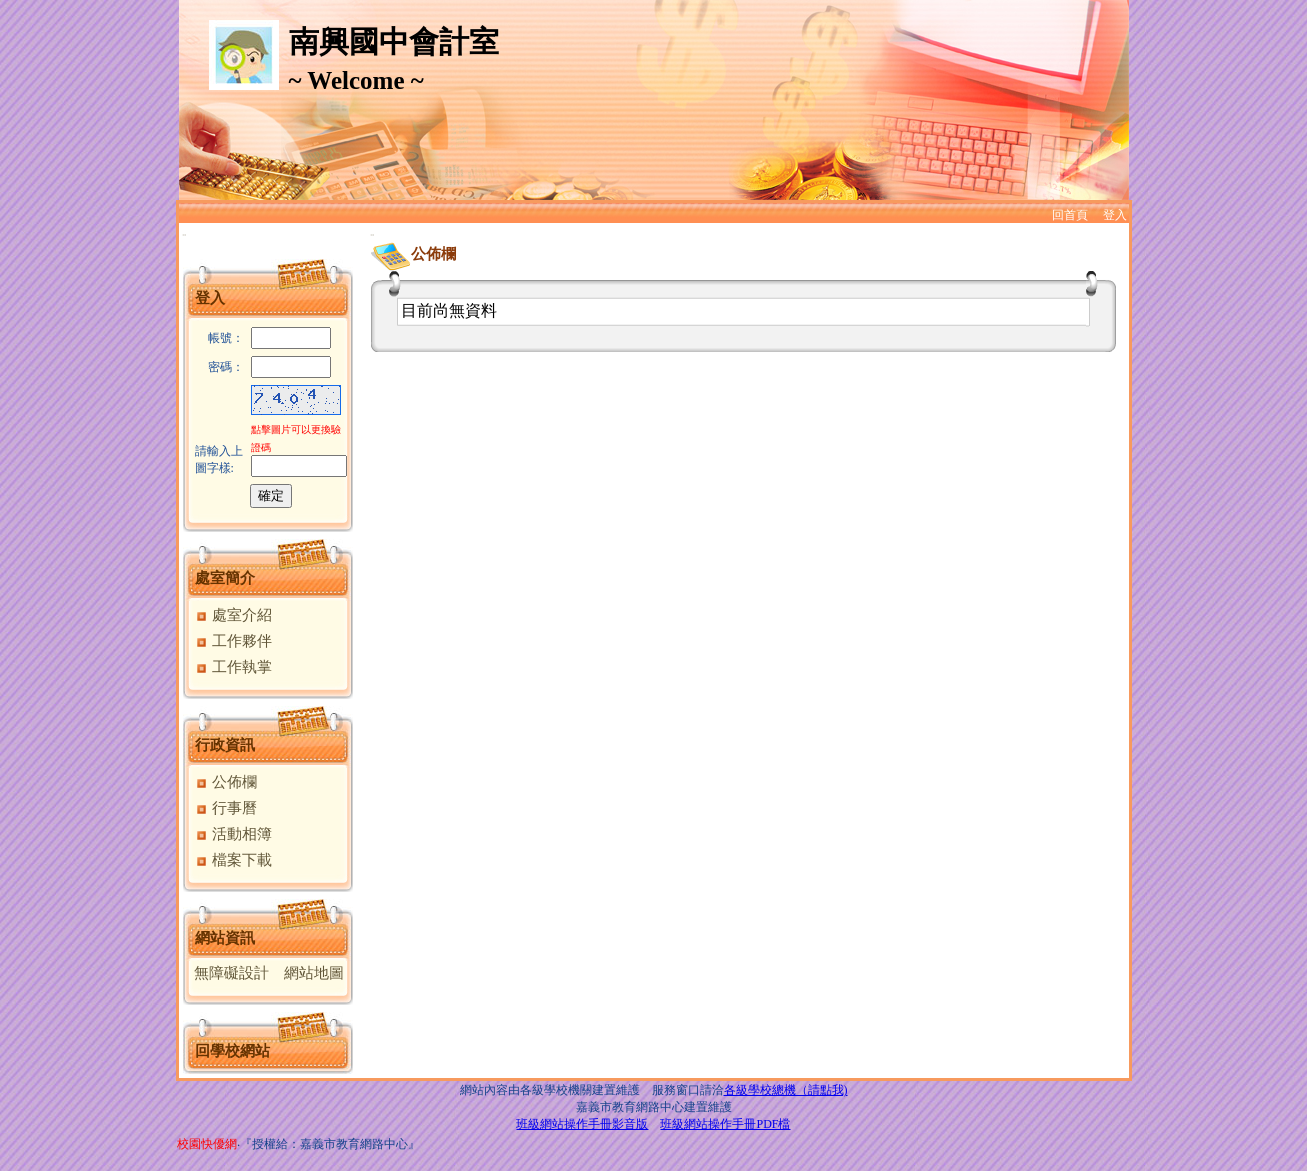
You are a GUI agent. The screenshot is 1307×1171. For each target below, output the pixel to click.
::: (184, 234)
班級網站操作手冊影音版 (582, 1124)
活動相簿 (233, 834)
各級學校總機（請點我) (786, 1090)
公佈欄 (226, 782)
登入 (1115, 215)
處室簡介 (225, 578)
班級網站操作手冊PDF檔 (725, 1124)
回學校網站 (232, 1051)
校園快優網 (207, 1144)
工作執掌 (233, 667)
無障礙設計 (231, 973)
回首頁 (1070, 215)
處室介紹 (233, 615)
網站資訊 (225, 938)
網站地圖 (314, 973)
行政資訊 (225, 745)
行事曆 (226, 808)
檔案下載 (233, 860)
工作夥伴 (233, 641)
